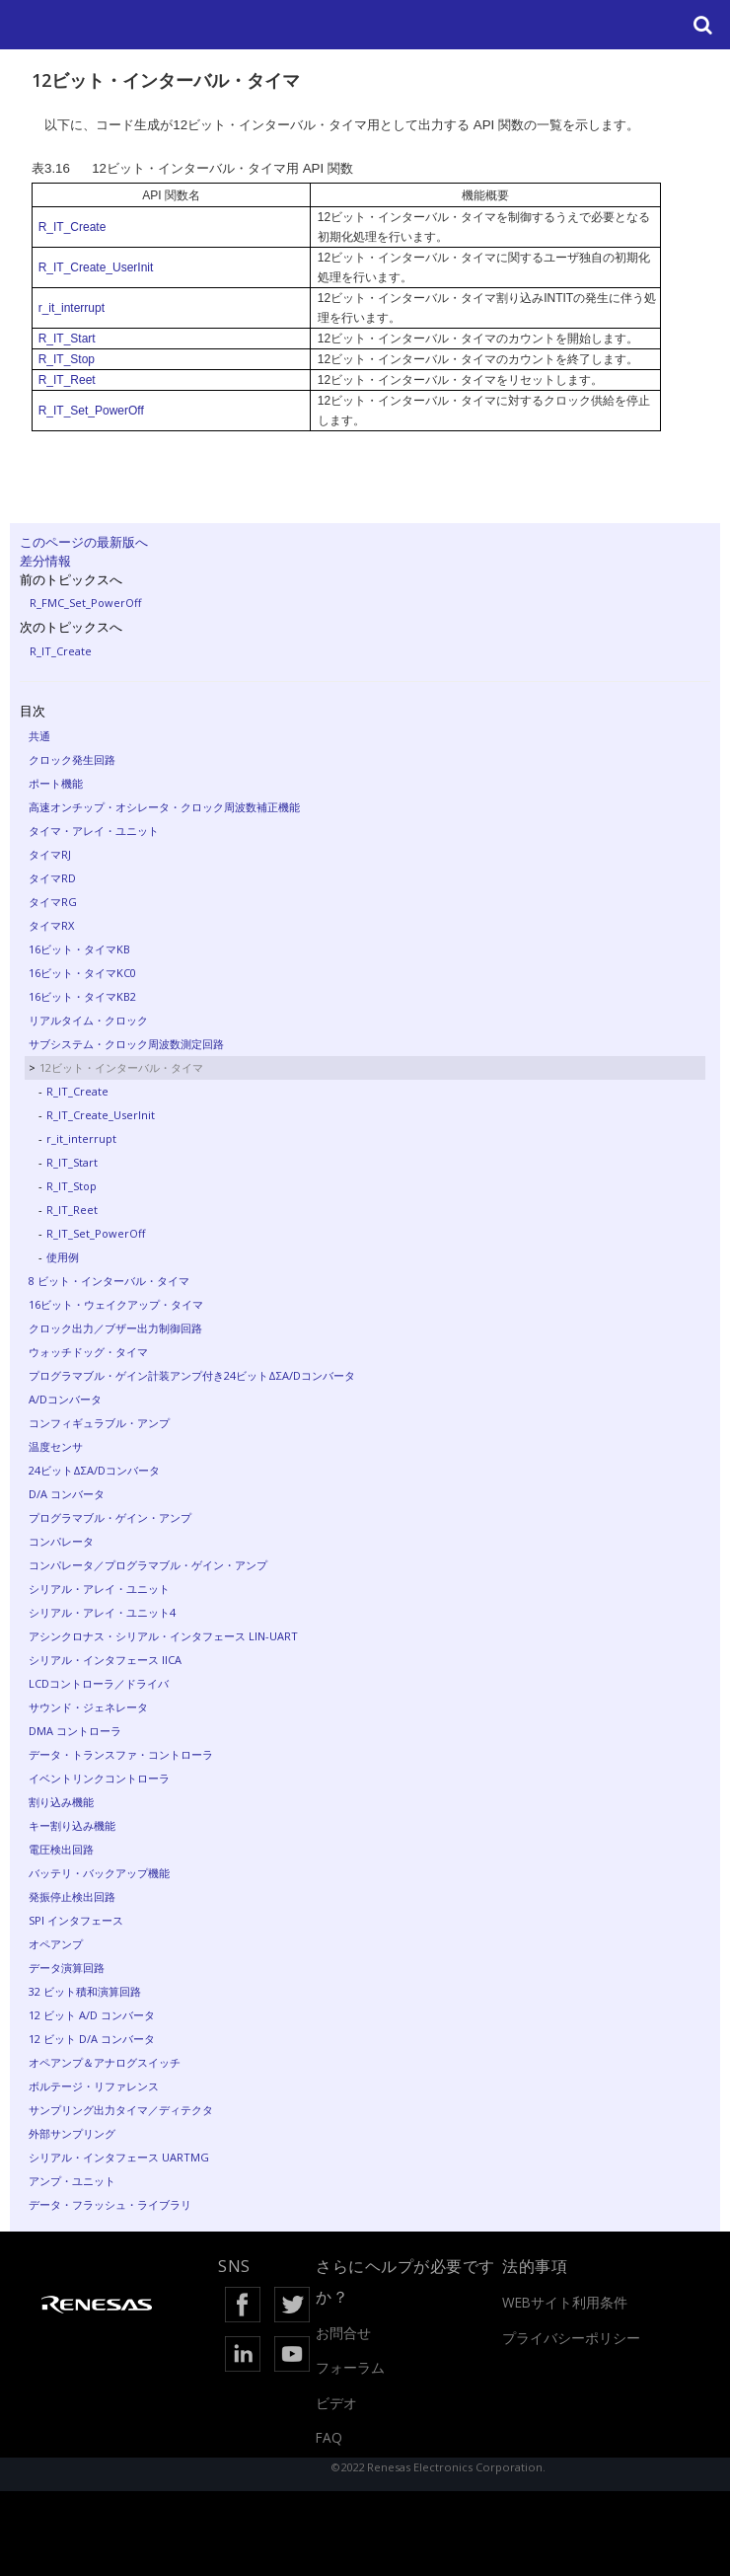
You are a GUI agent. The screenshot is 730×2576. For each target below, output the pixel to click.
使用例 (62, 1257)
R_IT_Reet (67, 380)
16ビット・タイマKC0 (82, 972)
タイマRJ (50, 854)
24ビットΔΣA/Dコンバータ (94, 1470)
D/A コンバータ (67, 1493)
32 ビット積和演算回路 (85, 1991)
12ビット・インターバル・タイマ (121, 1067)
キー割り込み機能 (72, 1825)
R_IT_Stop (66, 359)
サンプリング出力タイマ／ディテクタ (121, 2109)
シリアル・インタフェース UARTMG (119, 2157)
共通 (39, 735)
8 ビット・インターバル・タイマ (109, 1280)
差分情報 (45, 560)
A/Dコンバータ (65, 1399)
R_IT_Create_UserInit (96, 267)
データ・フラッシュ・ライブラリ (110, 2204)
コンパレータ (61, 1541)
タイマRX (51, 925)
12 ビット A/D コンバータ (92, 2015)
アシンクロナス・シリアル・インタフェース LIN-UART (163, 1636)
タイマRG (53, 901)
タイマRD (52, 878)
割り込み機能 (61, 1801)
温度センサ (56, 1446)
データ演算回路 (67, 1967)
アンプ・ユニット (72, 2180)
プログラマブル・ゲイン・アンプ (110, 1517)
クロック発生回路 (72, 759)
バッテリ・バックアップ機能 (99, 1872)
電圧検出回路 (61, 1849)
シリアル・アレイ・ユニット (99, 1588)
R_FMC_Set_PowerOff (85, 602)
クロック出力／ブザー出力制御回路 (115, 1328)
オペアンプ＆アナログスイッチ (105, 2062)
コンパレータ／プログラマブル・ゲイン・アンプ (148, 1564)
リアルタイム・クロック (88, 1020)
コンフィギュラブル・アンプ (99, 1422)
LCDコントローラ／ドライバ (99, 1683)
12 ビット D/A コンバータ (92, 2038)
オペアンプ (56, 1943)
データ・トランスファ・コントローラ (121, 1754)
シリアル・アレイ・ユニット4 (102, 1612)
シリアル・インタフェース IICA (105, 1659)
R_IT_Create (72, 227)
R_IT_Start (67, 338)
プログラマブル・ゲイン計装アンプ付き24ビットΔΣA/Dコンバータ (192, 1375)
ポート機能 (56, 783)
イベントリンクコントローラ (99, 1778)
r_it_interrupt (71, 308)
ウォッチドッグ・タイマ (88, 1351)
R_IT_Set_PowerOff (91, 410)
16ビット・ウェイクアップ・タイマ (116, 1304)
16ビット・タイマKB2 (82, 996)
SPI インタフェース (76, 1920)
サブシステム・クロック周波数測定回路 (126, 1043)
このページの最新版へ (84, 542)
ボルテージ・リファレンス (94, 2086)
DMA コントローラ (75, 1730)
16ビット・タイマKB (79, 949)
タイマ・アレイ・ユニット (94, 830)
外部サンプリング (72, 2133)
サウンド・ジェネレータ (88, 1707)
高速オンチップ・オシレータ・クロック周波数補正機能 (164, 806)
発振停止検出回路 (72, 1896)
